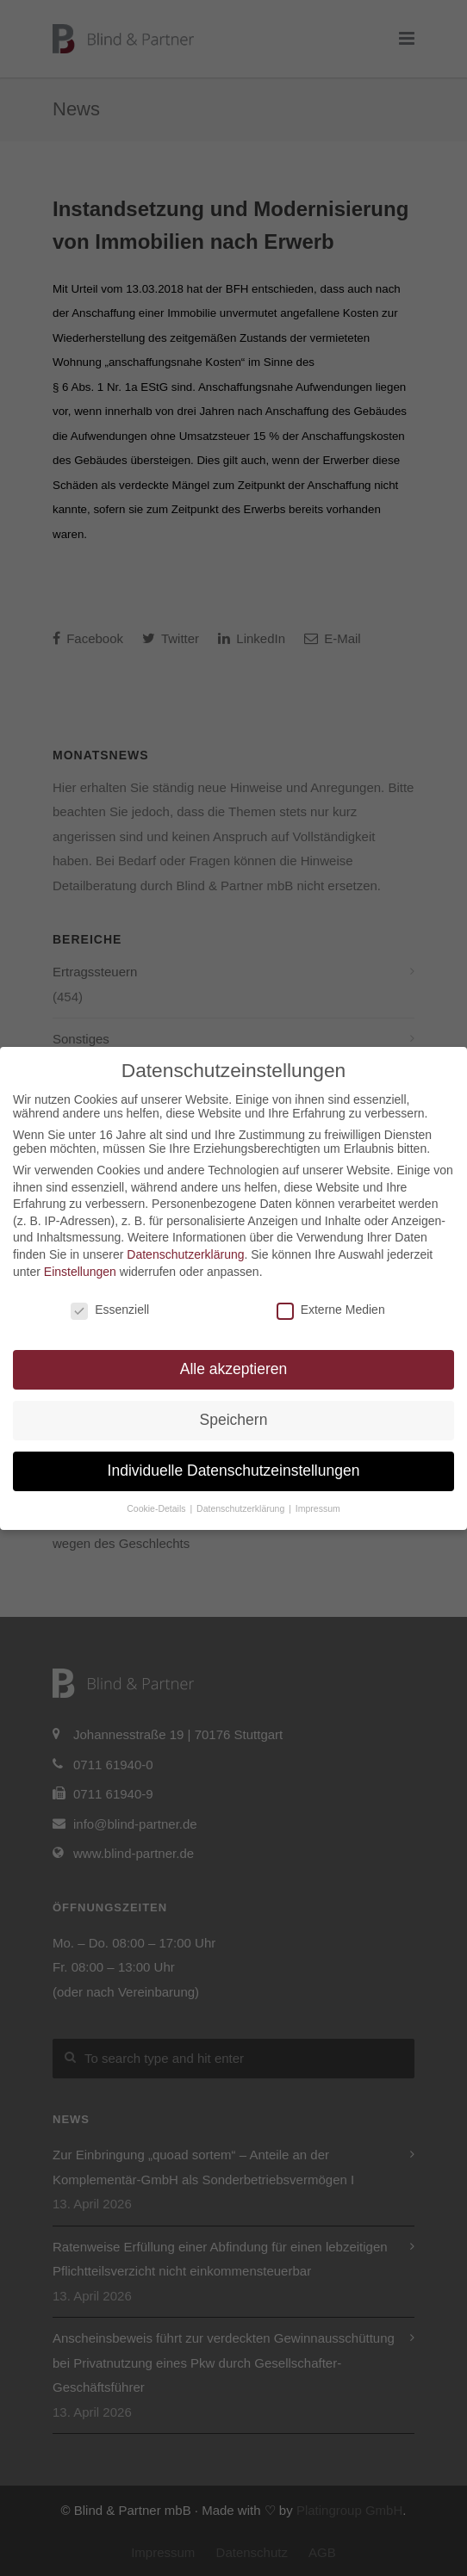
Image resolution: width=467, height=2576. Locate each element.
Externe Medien (331, 1309)
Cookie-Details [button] (157, 1508)
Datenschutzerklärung (185, 1254)
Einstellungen (80, 1272)
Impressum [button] (318, 1508)
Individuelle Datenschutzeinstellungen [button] (234, 1470)
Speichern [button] (234, 1419)
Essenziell (110, 1309)
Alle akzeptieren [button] (234, 1369)
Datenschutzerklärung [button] (241, 1508)
